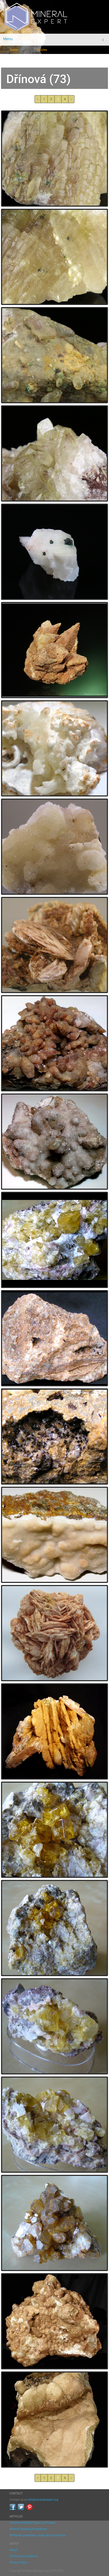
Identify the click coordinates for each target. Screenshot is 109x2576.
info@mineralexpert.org (43, 2499)
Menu (8, 39)
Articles (42, 49)
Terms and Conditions (23, 2556)
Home (14, 49)
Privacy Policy (18, 2562)
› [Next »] (71, 99)
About (13, 2550)
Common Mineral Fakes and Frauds (32, 2522)
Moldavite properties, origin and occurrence (37, 2535)
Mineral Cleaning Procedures (28, 2529)
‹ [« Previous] (37, 99)
